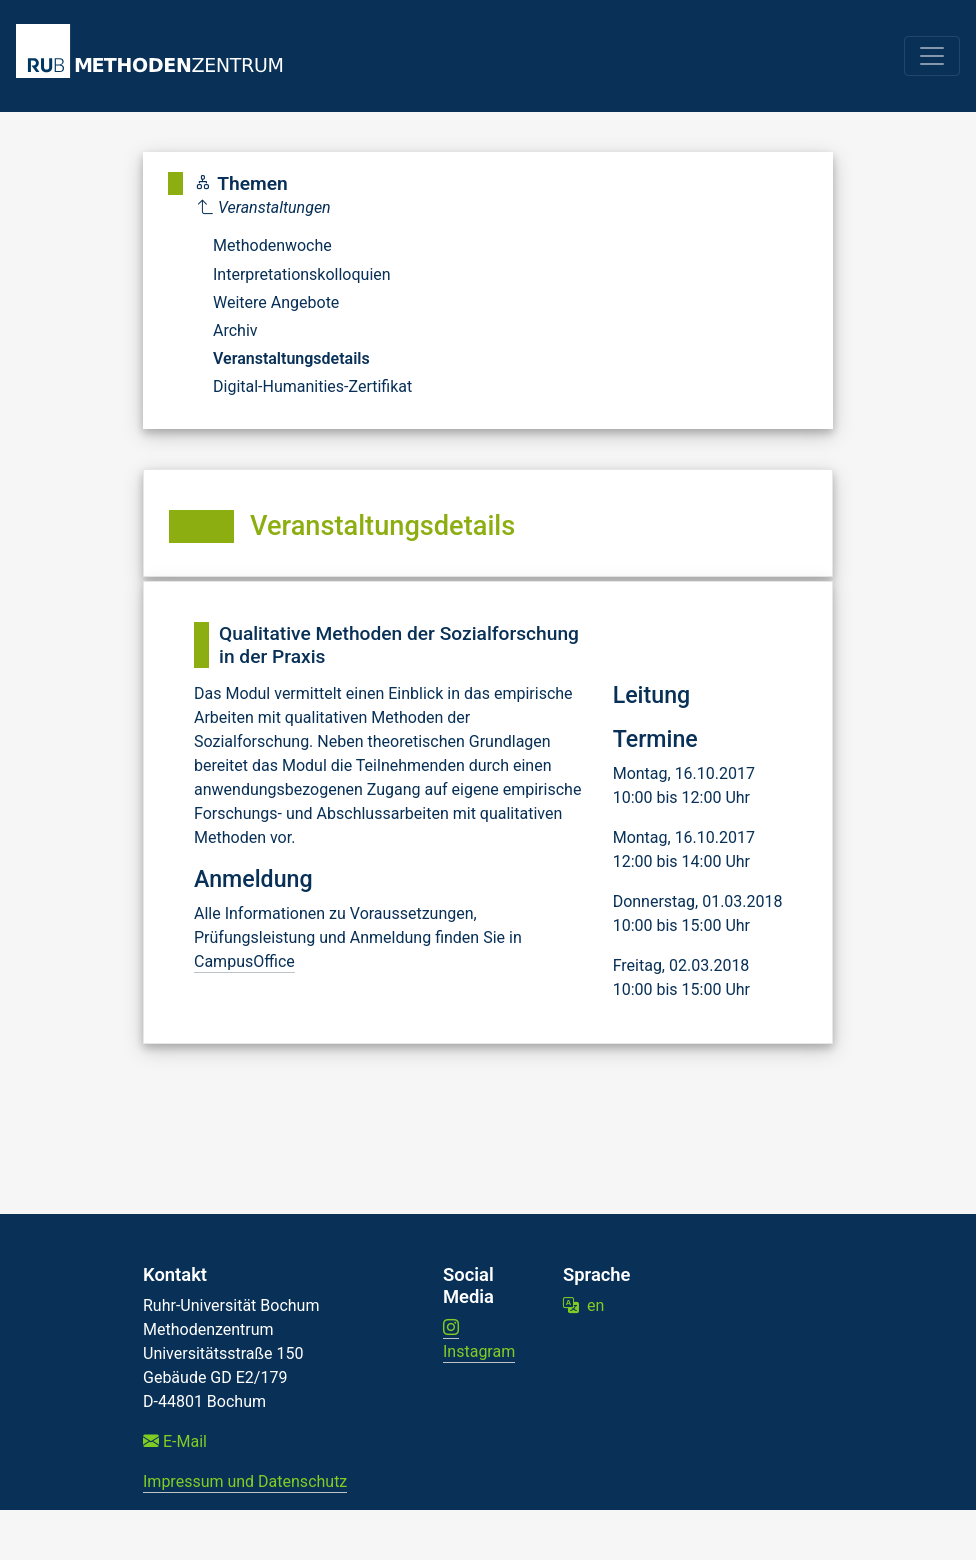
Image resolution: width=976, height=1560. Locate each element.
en (583, 1305)
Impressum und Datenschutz (245, 1481)
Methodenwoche (272, 245)
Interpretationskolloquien (302, 274)
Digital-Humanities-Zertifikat (312, 386)
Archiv (235, 330)
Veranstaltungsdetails (291, 358)
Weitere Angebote (276, 302)
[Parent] (305, 208)
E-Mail (175, 1441)
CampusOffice (244, 961)
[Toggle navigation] (932, 56)
